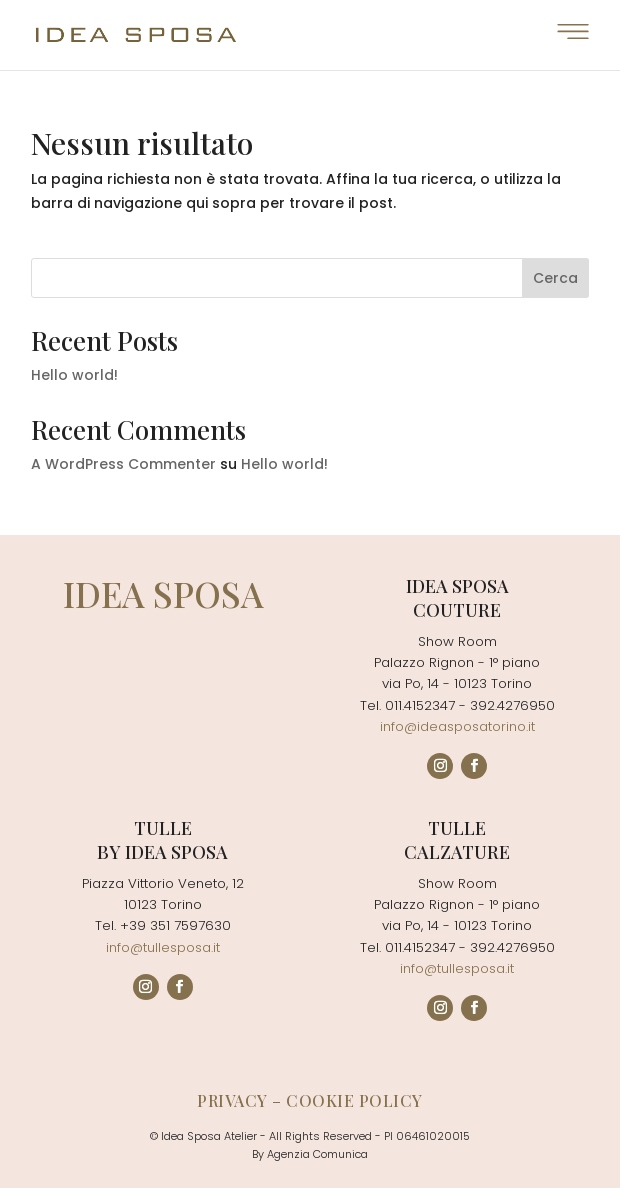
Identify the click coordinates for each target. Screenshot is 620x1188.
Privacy (232, 1100)
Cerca (555, 278)
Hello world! (74, 375)
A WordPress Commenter (123, 464)
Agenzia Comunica (317, 1154)
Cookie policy (354, 1100)
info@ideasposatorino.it (457, 726)
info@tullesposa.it (163, 947)
